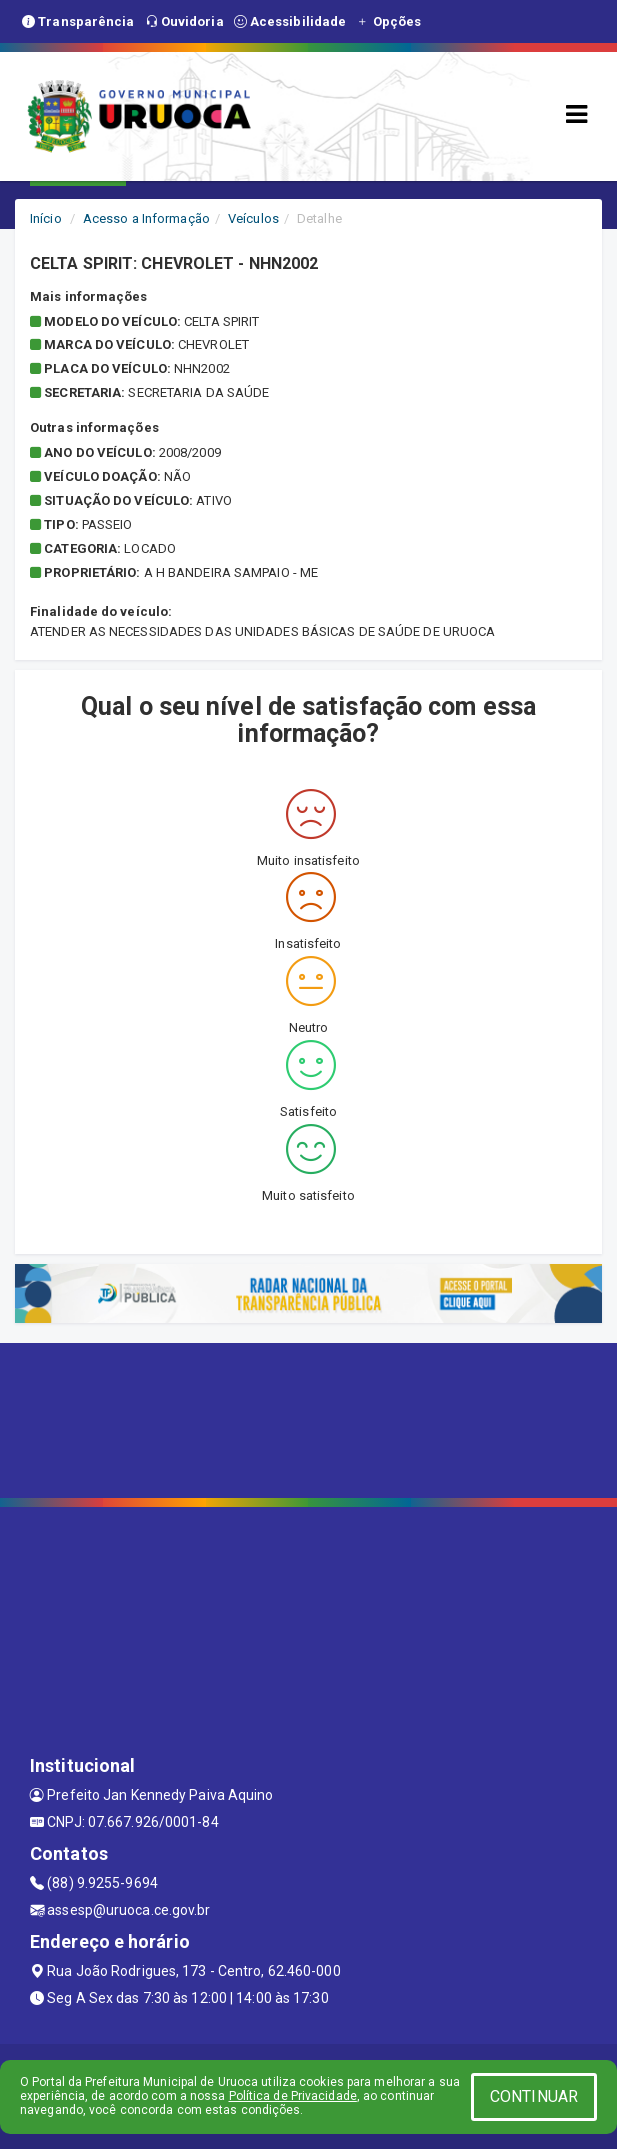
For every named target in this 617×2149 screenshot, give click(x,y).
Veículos (253, 218)
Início (46, 218)
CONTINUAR (534, 2096)
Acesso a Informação (146, 218)
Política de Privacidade (293, 2096)
